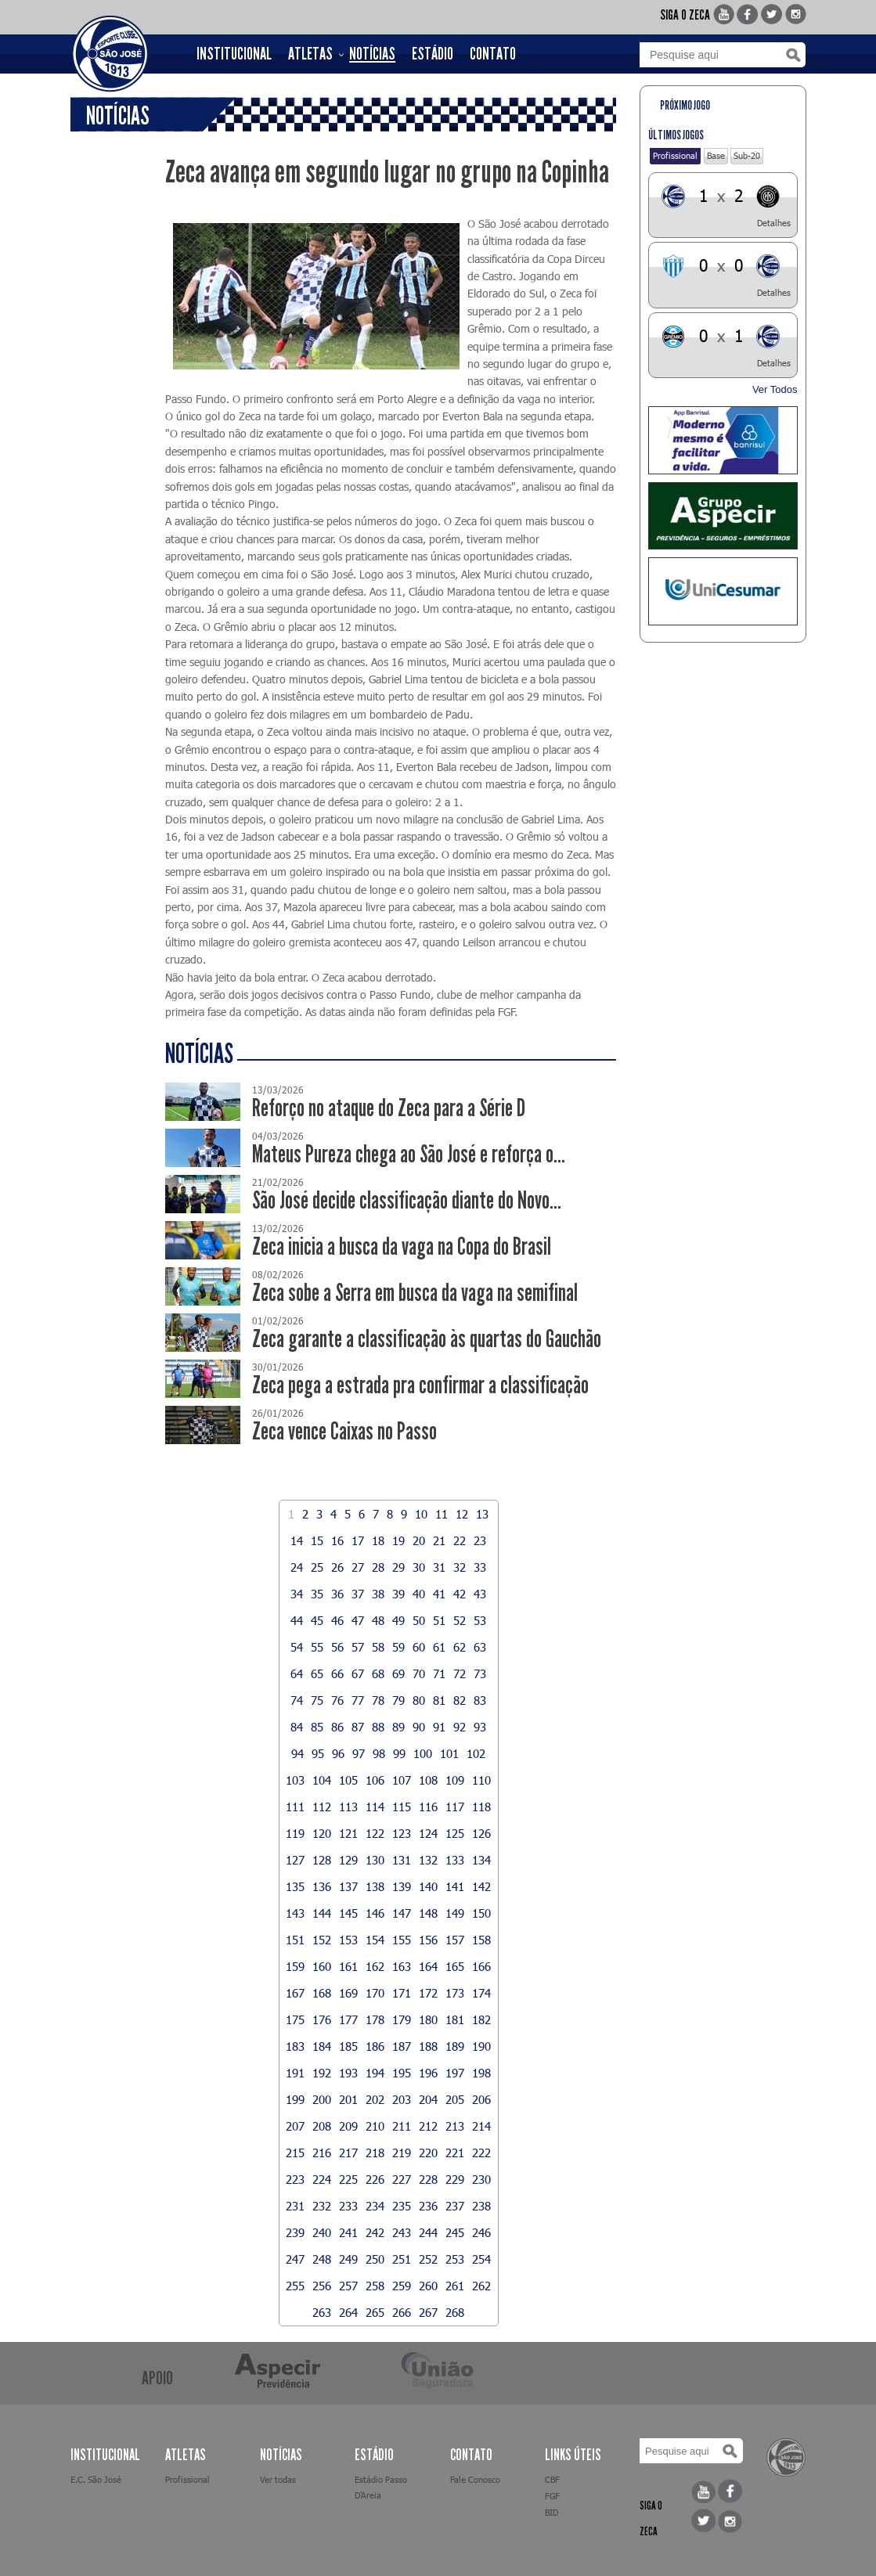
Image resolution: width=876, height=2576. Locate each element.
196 (428, 2073)
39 (398, 1594)
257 (348, 2286)
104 (321, 1780)
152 (321, 1940)
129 (348, 1860)
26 (337, 1567)
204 (428, 2099)
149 (454, 1913)
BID (551, 2512)
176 (321, 2019)
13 (482, 1514)
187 (401, 2046)
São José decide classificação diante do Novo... (406, 1200)
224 (321, 2179)
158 (481, 1940)
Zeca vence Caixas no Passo (344, 1431)
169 (348, 1993)
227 (401, 2179)
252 (428, 2259)
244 (428, 2232)
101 (449, 1753)
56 (337, 1647)
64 (296, 1673)
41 (439, 1594)
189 (454, 2046)
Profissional (675, 155)
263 (321, 2312)
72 (459, 1673)
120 (321, 1833)
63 (480, 1647)
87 (357, 1727)
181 (454, 2019)
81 (439, 1700)
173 (454, 1993)
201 (348, 2099)
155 (401, 1940)
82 (459, 1700)
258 (375, 2286)
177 (348, 2019)
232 (321, 2206)
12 (462, 1514)
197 (454, 2073)
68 (378, 1673)
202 (375, 2099)
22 (459, 1540)
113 (348, 1807)
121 (348, 1833)
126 (481, 1833)
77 (357, 1700)
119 (295, 1833)
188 (428, 2046)
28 (378, 1567)
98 (379, 1753)
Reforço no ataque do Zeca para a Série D (388, 1107)
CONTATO (493, 54)
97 (358, 1753)
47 (357, 1620)
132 (428, 1860)
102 (476, 1753)
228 (428, 2179)
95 (318, 1753)
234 (375, 2206)
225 (348, 2179)
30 (419, 1567)
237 (454, 2206)
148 (428, 1913)
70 (419, 1673)
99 (399, 1753)
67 (357, 1673)
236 (428, 2206)
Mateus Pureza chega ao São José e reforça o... (408, 1154)
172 (428, 1993)
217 (348, 2152)
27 (357, 1567)
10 (421, 1514)
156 (428, 1940)
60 (419, 1647)
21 (439, 1540)
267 (428, 2312)
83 (480, 1700)
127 (295, 1860)
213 (454, 2126)
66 (337, 1673)
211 (401, 2126)
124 (428, 1833)
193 (348, 2073)
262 (481, 2286)
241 (348, 2232)
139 (401, 1886)
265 (375, 2312)
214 (481, 2126)
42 (459, 1594)
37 (357, 1594)
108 (428, 1780)
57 (357, 1647)
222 (481, 2152)
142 (481, 1886)
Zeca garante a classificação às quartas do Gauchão (426, 1338)
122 (375, 1833)
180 (428, 2019)
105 (348, 1780)
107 (401, 1780)
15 (317, 1540)
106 (375, 1780)
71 (439, 1673)
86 (337, 1727)
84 (296, 1727)
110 (481, 1780)
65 (317, 1673)
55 (317, 1647)
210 (375, 2126)
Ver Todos (775, 389)
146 (375, 1913)
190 (481, 2046)
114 (375, 1807)
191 (295, 2073)
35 (317, 1594)
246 (481, 2232)
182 (481, 2019)
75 (317, 1700)
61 (439, 1647)
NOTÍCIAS (372, 54)
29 (398, 1567)
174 (481, 1993)
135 (295, 1886)
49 (398, 1620)
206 (481, 2099)
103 (295, 1780)
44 (296, 1620)
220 (428, 2152)
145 (348, 1913)
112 (321, 1807)
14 (296, 1540)
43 (480, 1594)
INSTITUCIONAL (234, 54)
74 (296, 1700)
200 (321, 2099)
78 (378, 1700)
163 (401, 1966)
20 (419, 1540)
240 (321, 2232)
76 (337, 1700)
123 (401, 1833)
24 (296, 1567)
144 (321, 1913)
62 (459, 1647)
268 (454, 2312)
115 (401, 1807)
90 (419, 1727)
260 (428, 2286)
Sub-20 (747, 155)
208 (321, 2126)
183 (295, 2046)
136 (321, 1886)
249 (348, 2259)
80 (419, 1700)
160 (321, 1966)
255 (295, 2286)
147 (401, 1913)
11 (441, 1514)
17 (357, 1540)
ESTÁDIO (432, 54)
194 (375, 2073)
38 (378, 1594)
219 (401, 2152)
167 (295, 1993)
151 (295, 1940)
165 (454, 1966)
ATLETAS (310, 54)
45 (317, 1620)
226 (375, 2179)
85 (317, 1727)
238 (481, 2206)
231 (295, 2206)
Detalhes (774, 223)
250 (375, 2259)
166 (481, 1966)
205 (454, 2099)
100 (422, 1753)
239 (295, 2232)
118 (481, 1807)
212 (428, 2126)
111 (295, 1807)
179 (401, 2019)
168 (321, 1993)
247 (295, 2259)
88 (378, 1727)
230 (481, 2179)
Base (716, 155)
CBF (552, 2479)
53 (480, 1620)
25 (317, 1567)
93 (480, 1727)
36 (337, 1594)
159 (295, 1966)
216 (321, 2152)
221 (454, 2152)
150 (481, 1913)
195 (401, 2073)
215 (295, 2152)
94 (297, 1753)
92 (459, 1727)
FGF (552, 2496)
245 (454, 2232)
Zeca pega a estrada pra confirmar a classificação (420, 1385)
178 (375, 2019)
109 (454, 1780)
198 (481, 2073)
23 (480, 1540)
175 (295, 2019)
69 (398, 1673)
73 (480, 1673)
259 (401, 2286)
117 (454, 1807)
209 (348, 2126)
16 (337, 1540)
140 (428, 1886)
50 (419, 1620)
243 (401, 2232)
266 (401, 2312)
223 (295, 2179)
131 (401, 1860)
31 (439, 1567)
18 (378, 1540)
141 (454, 1886)
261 (454, 2286)
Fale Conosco (475, 2479)
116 (428, 1807)
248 (321, 2259)
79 (398, 1700)
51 (439, 1620)
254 (481, 2259)
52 (459, 1620)
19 (398, 1540)
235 (401, 2206)
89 (398, 1727)
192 (321, 2073)
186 (375, 2046)
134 (481, 1860)
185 (348, 2046)
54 (296, 1647)
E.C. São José (95, 2479)
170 (375, 1993)
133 (454, 1860)
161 (348, 1966)
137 (348, 1886)
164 (428, 1966)
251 (401, 2259)
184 (321, 2046)
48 (378, 1620)
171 (401, 1993)
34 (296, 1594)
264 (348, 2312)
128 (321, 1860)
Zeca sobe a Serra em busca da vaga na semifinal (415, 1292)
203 (401, 2099)
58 (378, 1647)
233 (348, 2206)
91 (439, 1727)
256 (321, 2286)
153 (348, 1940)
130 (375, 1860)
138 (375, 1886)
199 (295, 2099)
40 (419, 1594)
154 (375, 1940)
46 (337, 1620)
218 (375, 2152)
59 (398, 1647)
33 (480, 1567)
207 (295, 2126)
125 (454, 1833)
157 (454, 1940)
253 (454, 2259)
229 (454, 2179)
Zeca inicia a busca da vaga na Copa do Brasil (401, 1246)
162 (375, 1966)
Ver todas (278, 2479)
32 (459, 1567)
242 (375, 2232)
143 (295, 1913)
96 (338, 1753)
